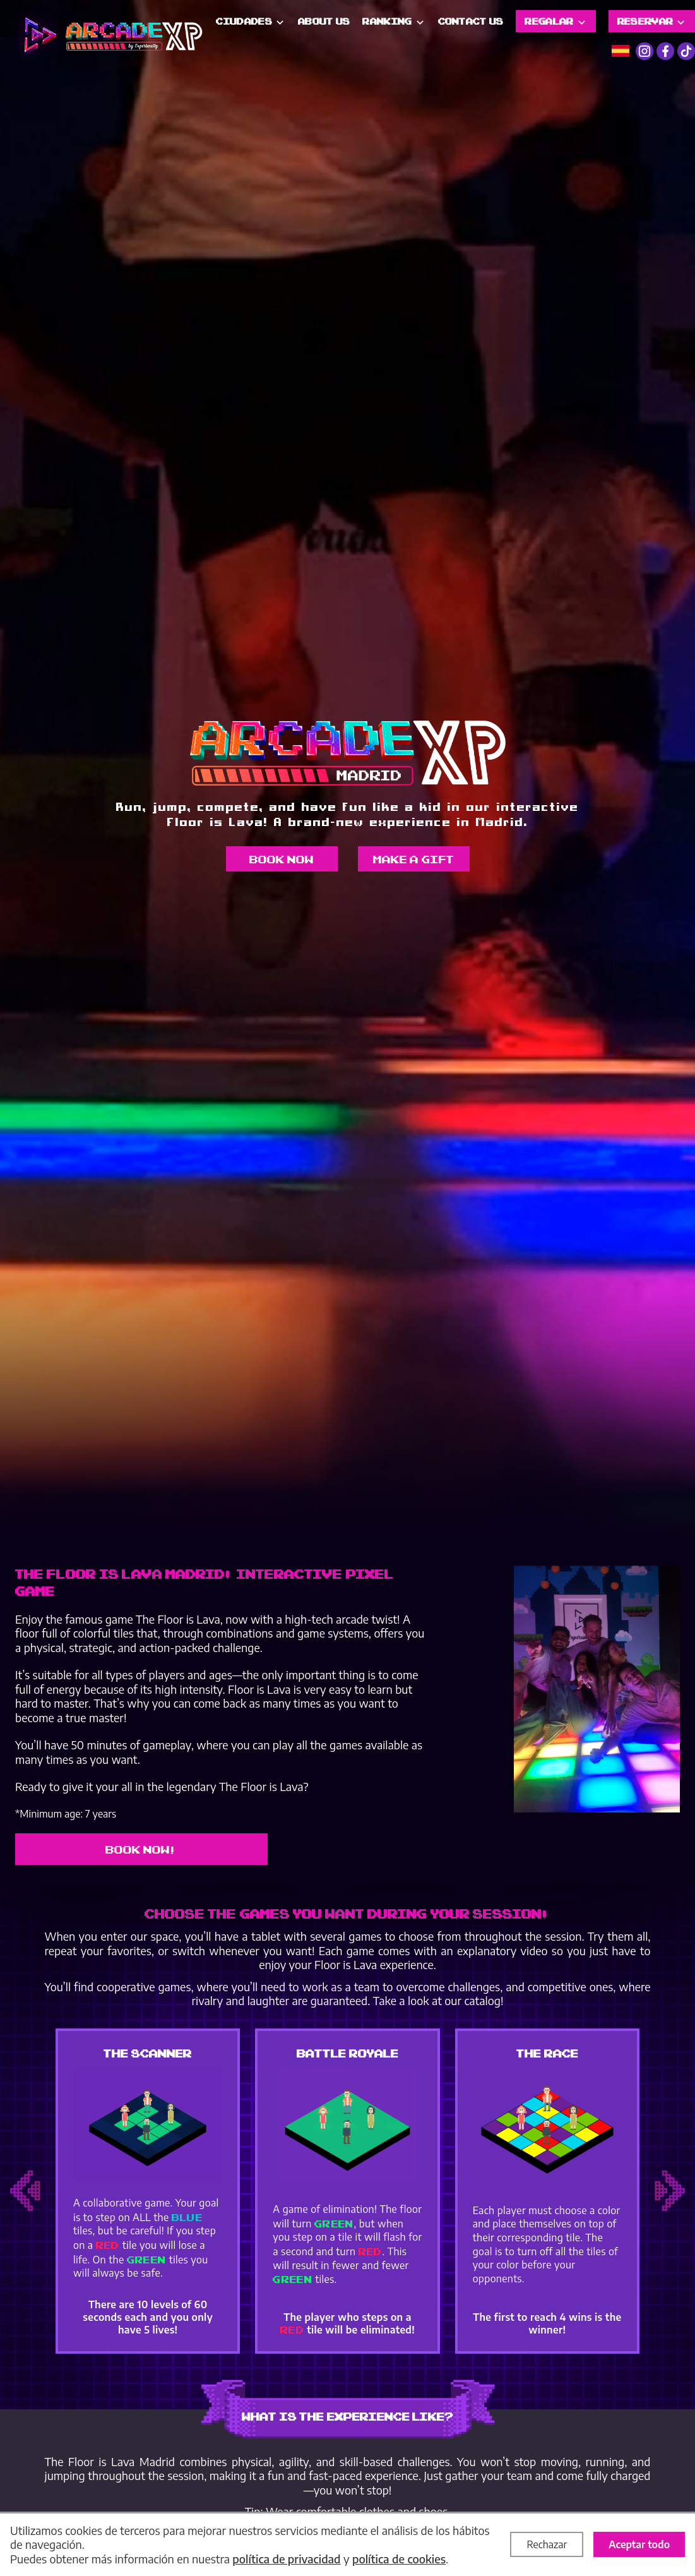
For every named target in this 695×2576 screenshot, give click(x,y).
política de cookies (399, 2558)
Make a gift (413, 859)
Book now (281, 859)
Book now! (141, 1849)
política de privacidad (286, 2558)
